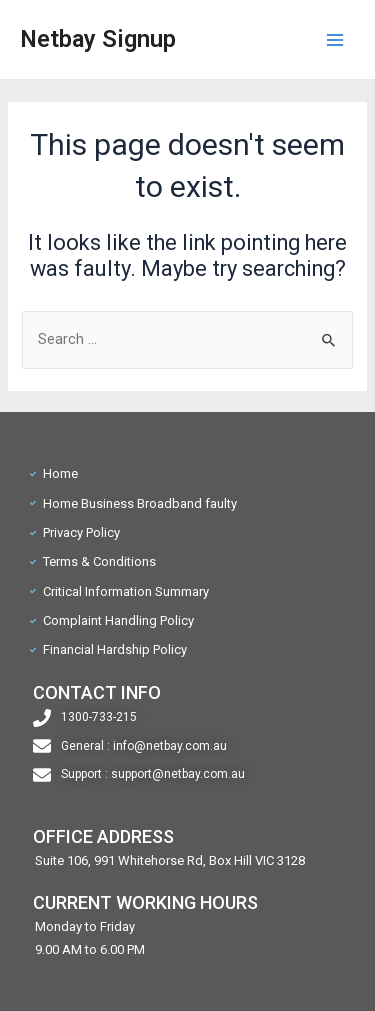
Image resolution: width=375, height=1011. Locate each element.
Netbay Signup (98, 39)
